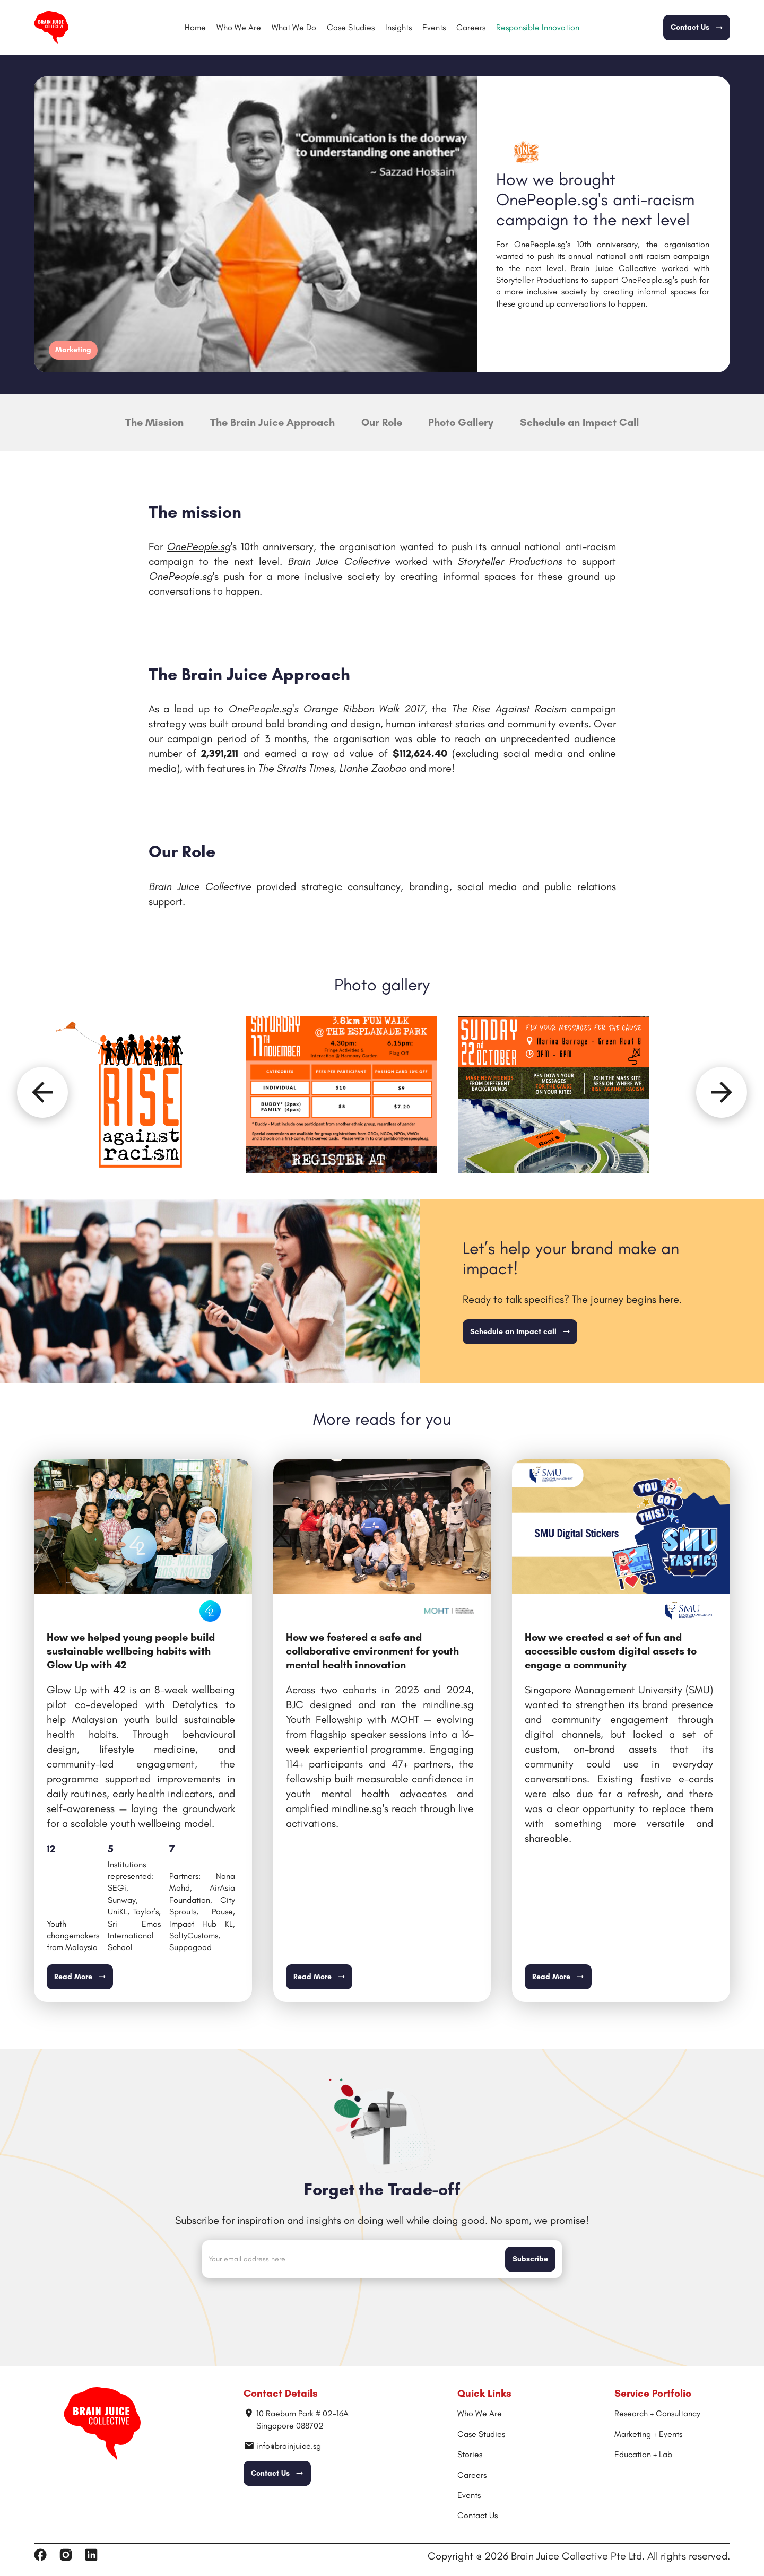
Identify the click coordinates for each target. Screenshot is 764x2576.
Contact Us (477, 2515)
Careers (470, 27)
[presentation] (382, 2307)
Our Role (381, 422)
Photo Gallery (460, 422)
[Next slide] (721, 1092)
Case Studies (351, 27)
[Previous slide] (42, 1092)
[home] (51, 27)
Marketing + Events (648, 2434)
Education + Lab (643, 2454)
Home (195, 27)
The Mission (154, 422)
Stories (469, 2454)
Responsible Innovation (537, 27)
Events (434, 27)
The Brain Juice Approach (272, 422)
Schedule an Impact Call (579, 422)
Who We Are (238, 27)
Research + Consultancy (657, 2413)
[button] (294, 27)
